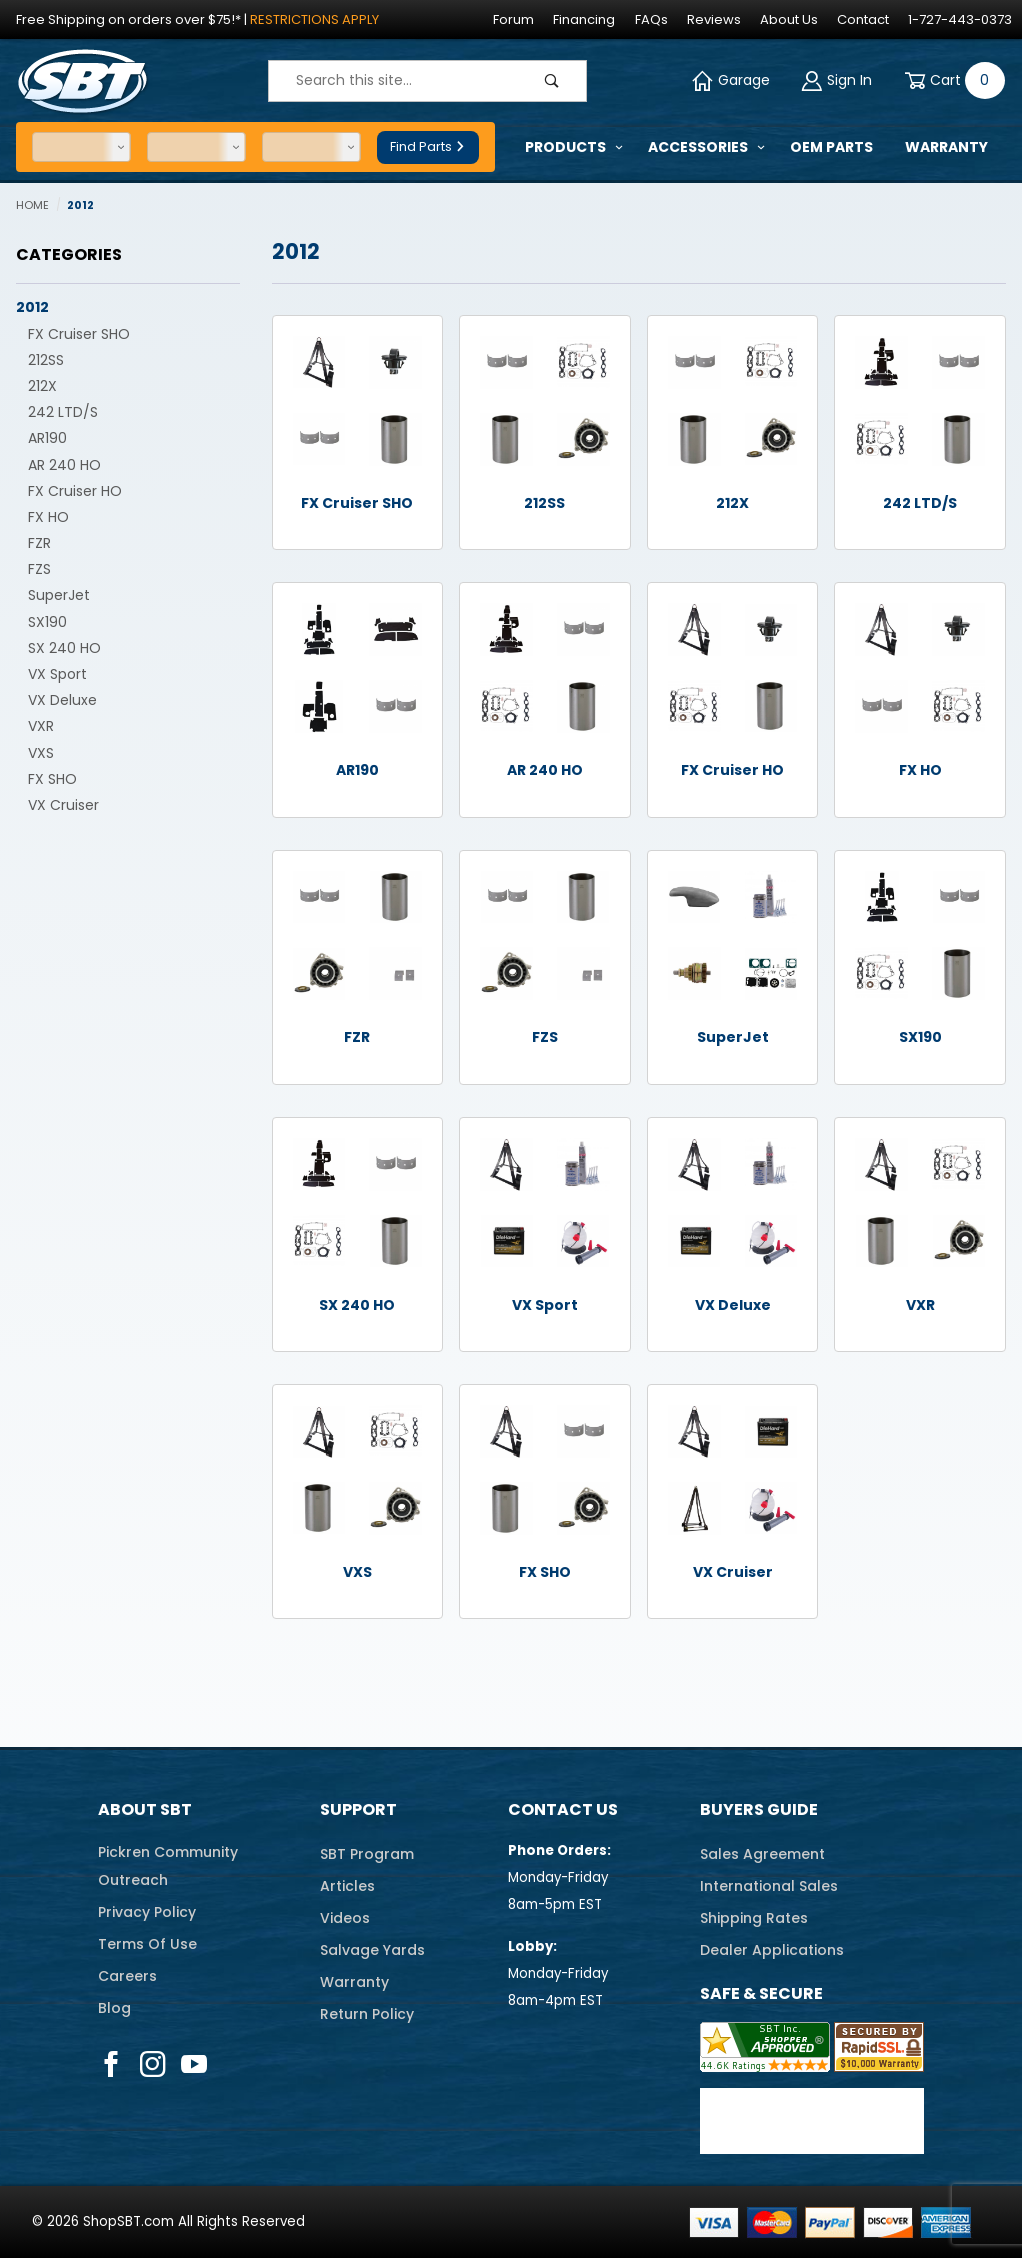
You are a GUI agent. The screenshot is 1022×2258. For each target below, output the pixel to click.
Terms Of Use (147, 1944)
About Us (789, 19)
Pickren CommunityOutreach (168, 1866)
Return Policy (367, 2014)
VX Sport (57, 674)
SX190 (47, 622)
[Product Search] (393, 81)
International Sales (769, 1886)
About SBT (145, 1809)
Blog (114, 2008)
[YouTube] (194, 2064)
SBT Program (367, 1854)
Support (358, 1809)
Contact (863, 19)
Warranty (354, 1982)
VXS (41, 753)
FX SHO (52, 779)
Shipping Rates (754, 1918)
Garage (731, 80)
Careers (127, 1976)
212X (42, 386)
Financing (584, 19)
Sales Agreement (762, 1854)
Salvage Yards (372, 1950)
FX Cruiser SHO (79, 334)
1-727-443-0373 (960, 19)
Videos (345, 1918)
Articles (347, 1886)
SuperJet (59, 595)
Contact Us (563, 1809)
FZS (39, 569)
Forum (513, 19)
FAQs (651, 19)
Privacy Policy (147, 1912)
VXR (41, 726)
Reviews (714, 19)
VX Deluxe (62, 700)
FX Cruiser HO (75, 491)
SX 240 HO (64, 648)
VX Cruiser (63, 805)
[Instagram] (152, 2064)
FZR (39, 543)
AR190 (47, 438)
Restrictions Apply (314, 19)
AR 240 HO (64, 465)
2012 (32, 307)
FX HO (48, 517)
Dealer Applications (772, 1950)
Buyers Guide (759, 1809)
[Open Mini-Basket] (951, 80)
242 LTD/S (63, 412)
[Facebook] (111, 2064)
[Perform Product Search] (552, 81)
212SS (46, 360)
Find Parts (428, 146)
